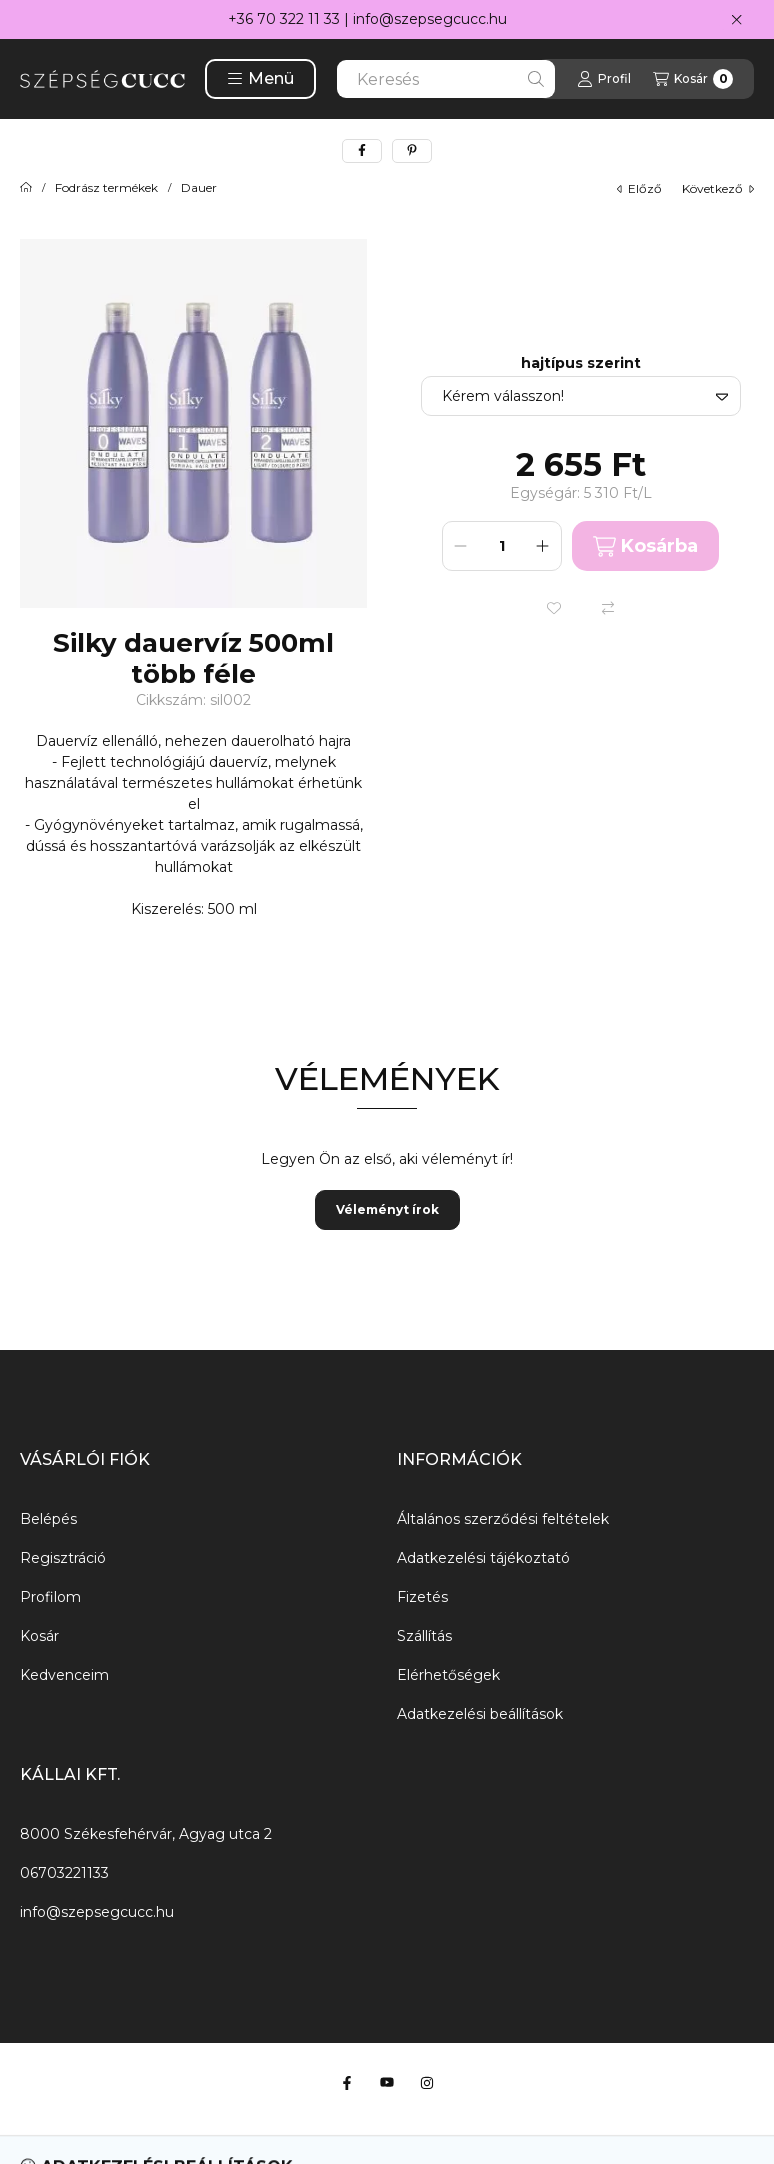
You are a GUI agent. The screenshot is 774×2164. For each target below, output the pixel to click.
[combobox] (446, 79)
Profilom (50, 1597)
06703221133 (64, 1873)
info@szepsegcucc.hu (430, 19)
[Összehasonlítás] (608, 608)
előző (639, 188)
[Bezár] (736, 20)
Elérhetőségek (448, 1675)
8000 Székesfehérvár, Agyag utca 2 (146, 1834)
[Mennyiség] (502, 546)
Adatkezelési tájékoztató (483, 1558)
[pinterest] (412, 151)
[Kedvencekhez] (554, 608)
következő (718, 188)
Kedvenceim (64, 1675)
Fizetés (422, 1597)
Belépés (48, 1519)
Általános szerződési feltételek (503, 1519)
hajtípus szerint (581, 363)
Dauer (199, 188)
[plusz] (543, 546)
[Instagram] (427, 2083)
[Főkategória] (26, 188)
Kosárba (645, 546)
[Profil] (604, 79)
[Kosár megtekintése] (693, 79)
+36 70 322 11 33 (284, 19)
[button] (260, 79)
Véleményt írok (387, 1209)
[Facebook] (347, 2083)
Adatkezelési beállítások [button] (480, 1714)
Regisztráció (63, 1558)
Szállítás (424, 1636)
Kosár (39, 1636)
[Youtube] (387, 2083)
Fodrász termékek (106, 188)
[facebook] (362, 151)
